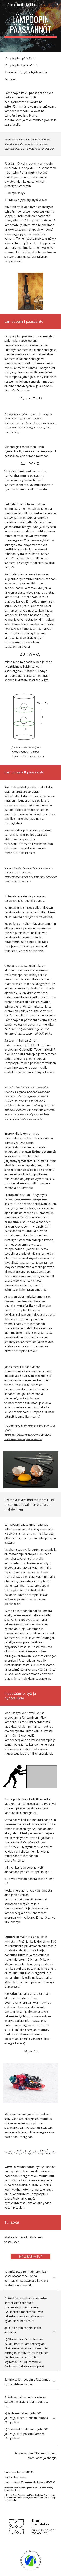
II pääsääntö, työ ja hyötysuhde (25, 72)
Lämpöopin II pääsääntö (20, 65)
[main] (30, 26)
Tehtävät (10, 79)
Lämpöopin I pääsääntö (20, 58)
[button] (4, 4)
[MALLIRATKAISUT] (30, 2256)
